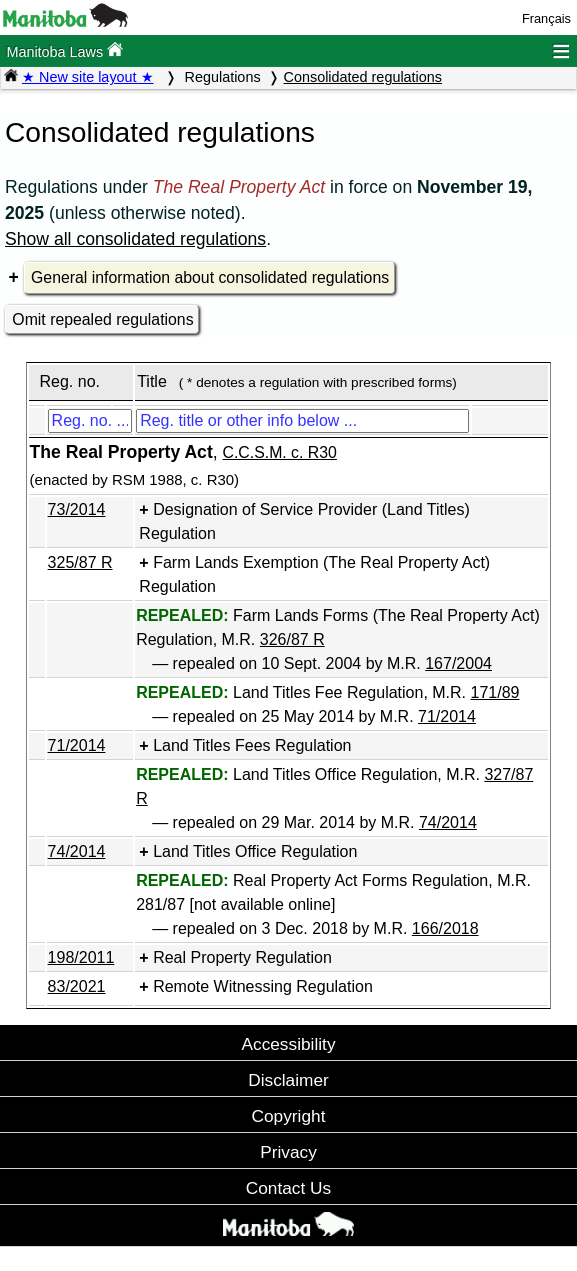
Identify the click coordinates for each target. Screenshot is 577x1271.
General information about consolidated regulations (210, 277)
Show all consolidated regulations (135, 239)
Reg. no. (69, 381)
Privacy (288, 1152)
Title (152, 381)
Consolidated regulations (363, 77)
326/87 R (292, 639)
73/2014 (77, 509)
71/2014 (447, 716)
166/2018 (445, 928)
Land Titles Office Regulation (255, 851)
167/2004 (458, 663)
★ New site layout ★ (88, 77)
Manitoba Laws (64, 50)
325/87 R (80, 562)
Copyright (289, 1116)
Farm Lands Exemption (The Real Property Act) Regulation (314, 574)
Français (546, 18)
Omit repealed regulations (102, 319)
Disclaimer (288, 1080)
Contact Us (288, 1188)
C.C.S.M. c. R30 (280, 452)
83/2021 (77, 986)
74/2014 (448, 822)
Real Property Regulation (242, 957)
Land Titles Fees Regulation (252, 745)
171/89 (495, 692)
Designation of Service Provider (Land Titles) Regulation (304, 521)
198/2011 (81, 957)
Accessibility (288, 1044)
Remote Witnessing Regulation (263, 986)
